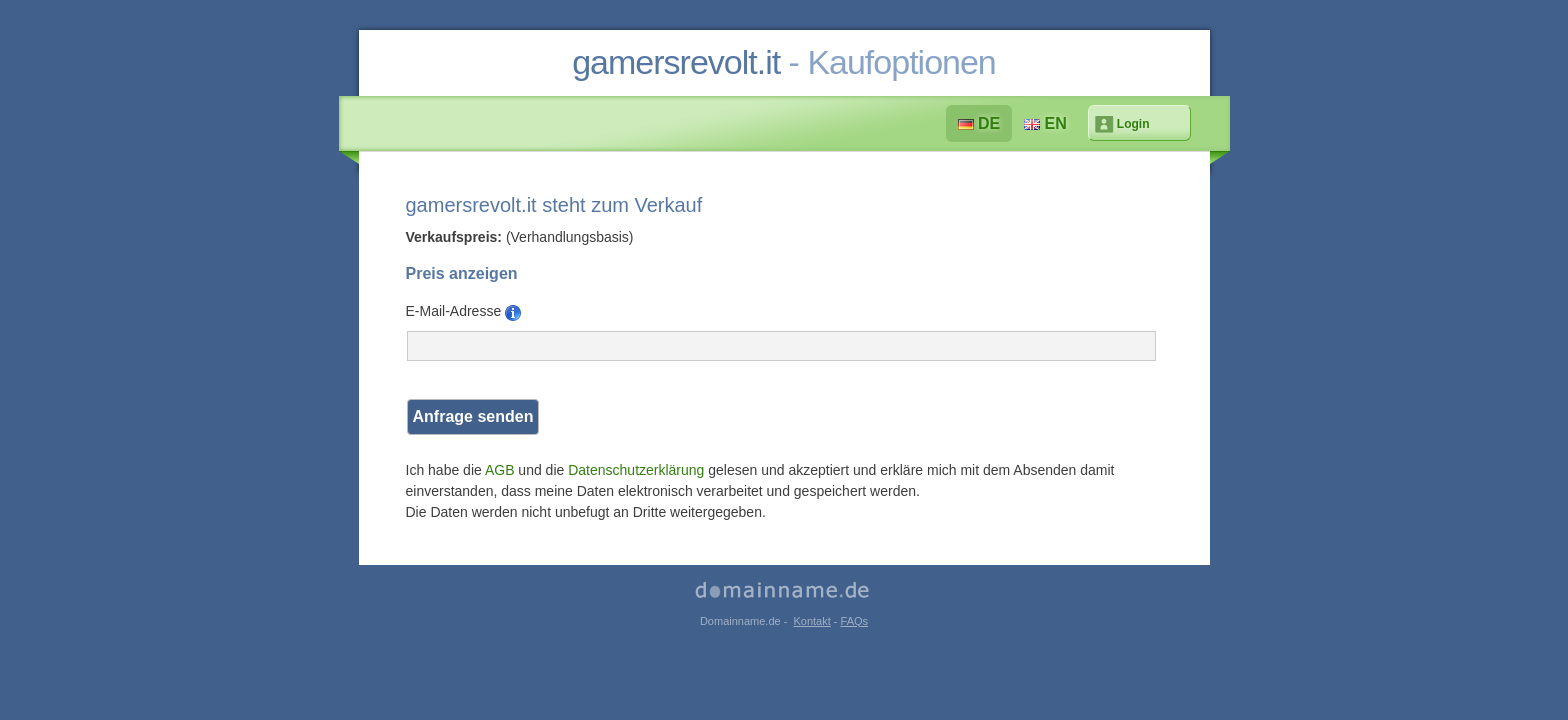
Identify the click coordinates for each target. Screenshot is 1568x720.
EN (1045, 123)
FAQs (855, 621)
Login (1133, 124)
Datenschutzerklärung (636, 470)
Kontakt (811, 621)
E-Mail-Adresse (464, 312)
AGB (500, 470)
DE (979, 123)
